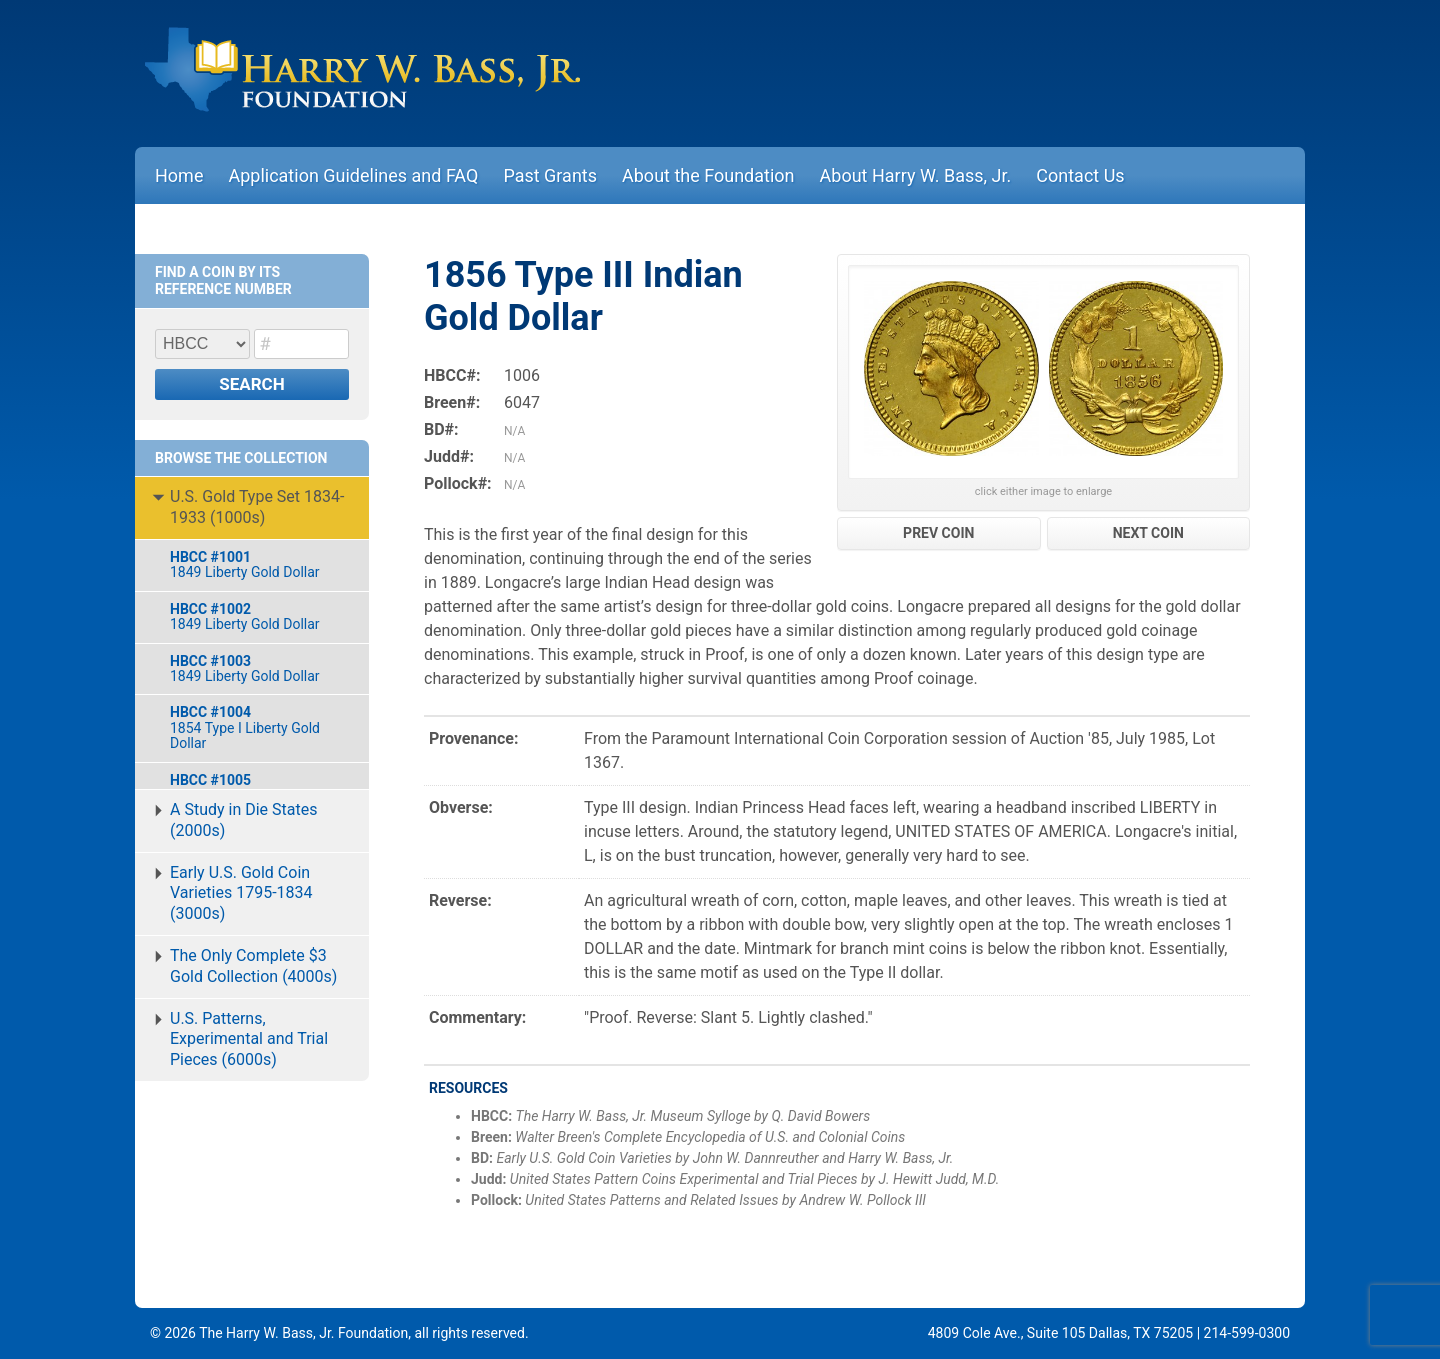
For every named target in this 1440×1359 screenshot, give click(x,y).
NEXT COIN (1148, 533)
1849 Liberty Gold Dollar (259, 564)
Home (179, 175)
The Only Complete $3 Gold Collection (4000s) (253, 966)
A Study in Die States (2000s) (243, 820)
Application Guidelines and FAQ (353, 175)
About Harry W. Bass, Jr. (916, 175)
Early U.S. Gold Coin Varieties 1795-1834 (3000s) (241, 893)
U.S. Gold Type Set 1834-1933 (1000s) (257, 507)
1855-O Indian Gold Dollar (259, 787)
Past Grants (550, 175)
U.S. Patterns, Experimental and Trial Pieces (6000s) (249, 1039)
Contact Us (1080, 175)
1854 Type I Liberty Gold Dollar (259, 727)
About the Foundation (708, 175)
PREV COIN (938, 533)
